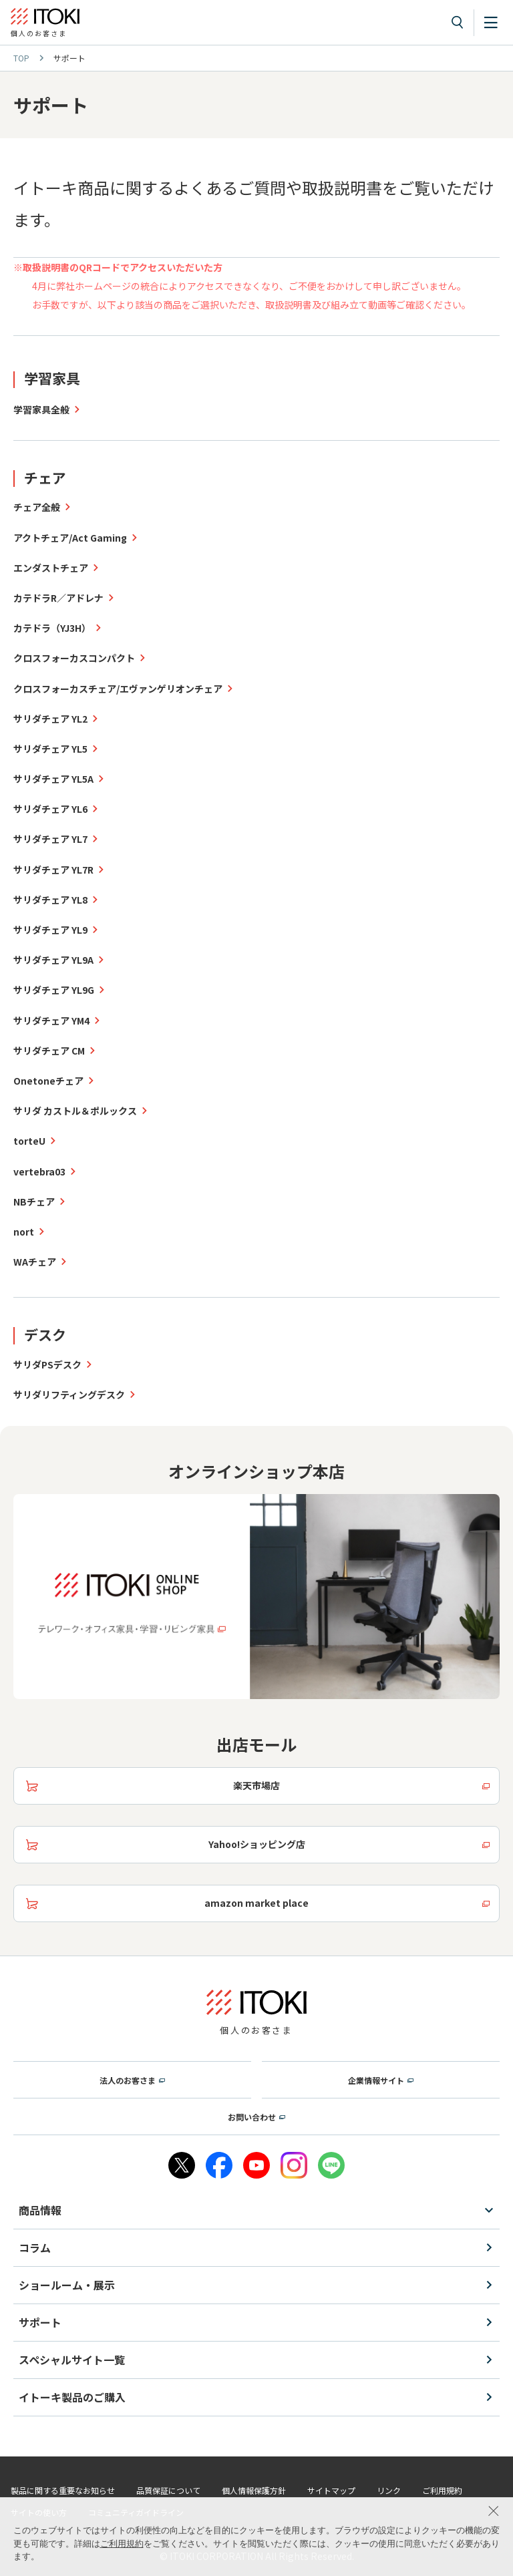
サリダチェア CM (49, 1050)
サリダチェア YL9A (53, 959)
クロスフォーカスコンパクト (74, 658)
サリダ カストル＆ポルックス (75, 1110)
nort (23, 1231)
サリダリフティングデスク (69, 1394)
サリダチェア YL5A (53, 778)
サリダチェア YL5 (50, 748)
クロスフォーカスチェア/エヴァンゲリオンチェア (117, 688)
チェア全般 (36, 507)
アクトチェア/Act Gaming (70, 537)
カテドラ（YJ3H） (52, 627)
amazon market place (256, 1902)
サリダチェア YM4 (51, 1020)
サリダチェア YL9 (50, 929)
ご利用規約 (122, 2544)
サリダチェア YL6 (50, 808)
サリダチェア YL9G (53, 989)
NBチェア (34, 1201)
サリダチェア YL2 (50, 718)
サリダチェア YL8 (50, 899)
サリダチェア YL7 (50, 839)
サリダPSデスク (47, 1364)
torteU (29, 1140)
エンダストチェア (50, 567)
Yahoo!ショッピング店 (256, 1844)
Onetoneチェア (48, 1080)
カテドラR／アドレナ (58, 597)
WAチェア (34, 1261)
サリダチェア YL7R (53, 869)
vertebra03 (39, 1171)
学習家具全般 (41, 409)
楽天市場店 (256, 1785)
